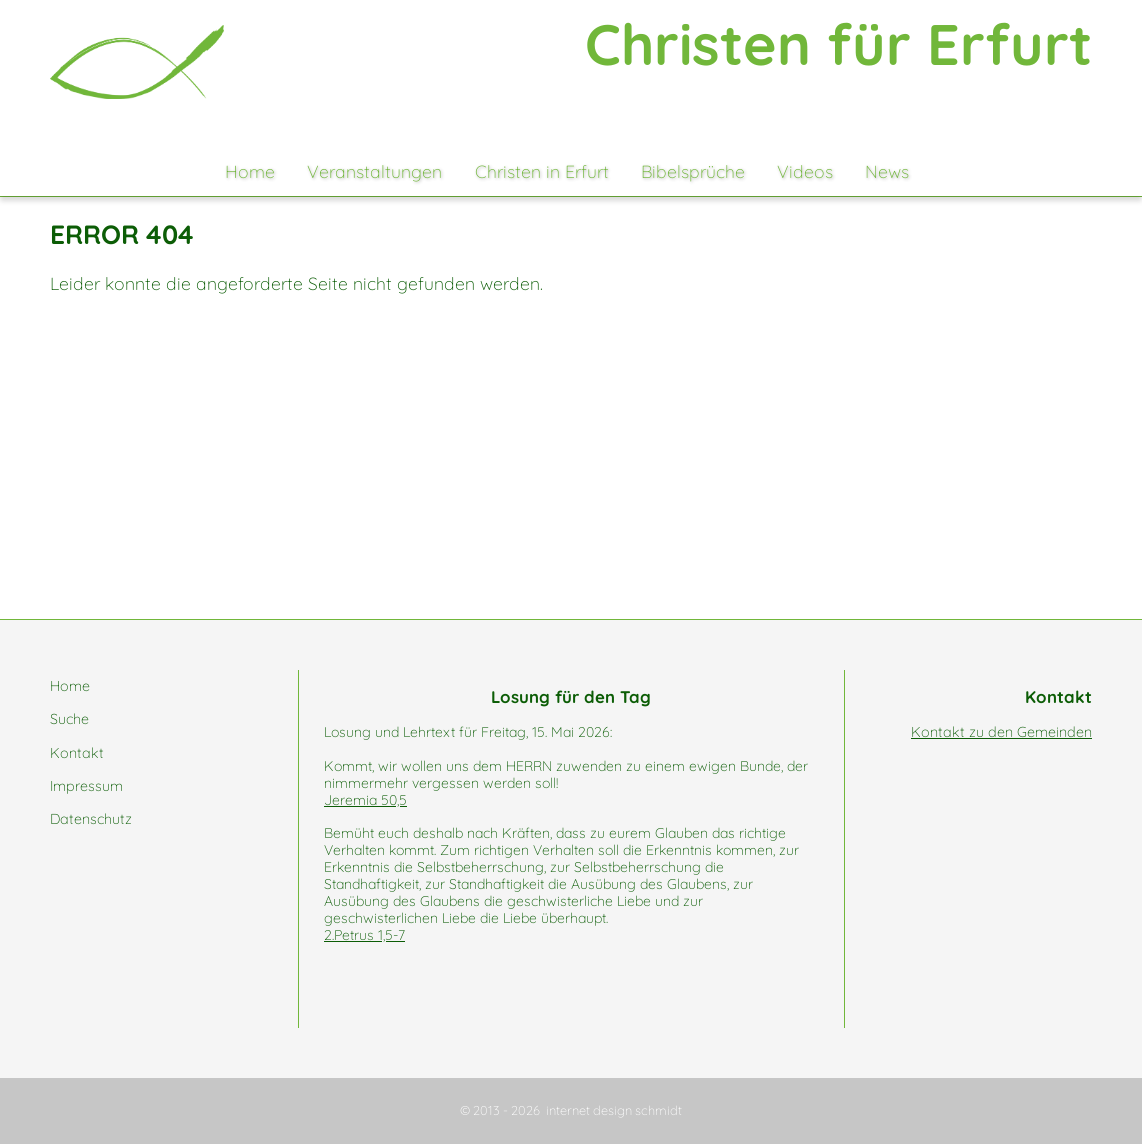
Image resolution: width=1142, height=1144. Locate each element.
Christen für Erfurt (838, 43)
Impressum (86, 786)
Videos (805, 171)
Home (250, 171)
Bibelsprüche (693, 171)
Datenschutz (91, 819)
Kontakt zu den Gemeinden (1001, 732)
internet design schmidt (614, 1110)
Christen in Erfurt (542, 171)
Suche (69, 719)
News (887, 171)
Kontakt (77, 753)
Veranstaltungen (374, 171)
